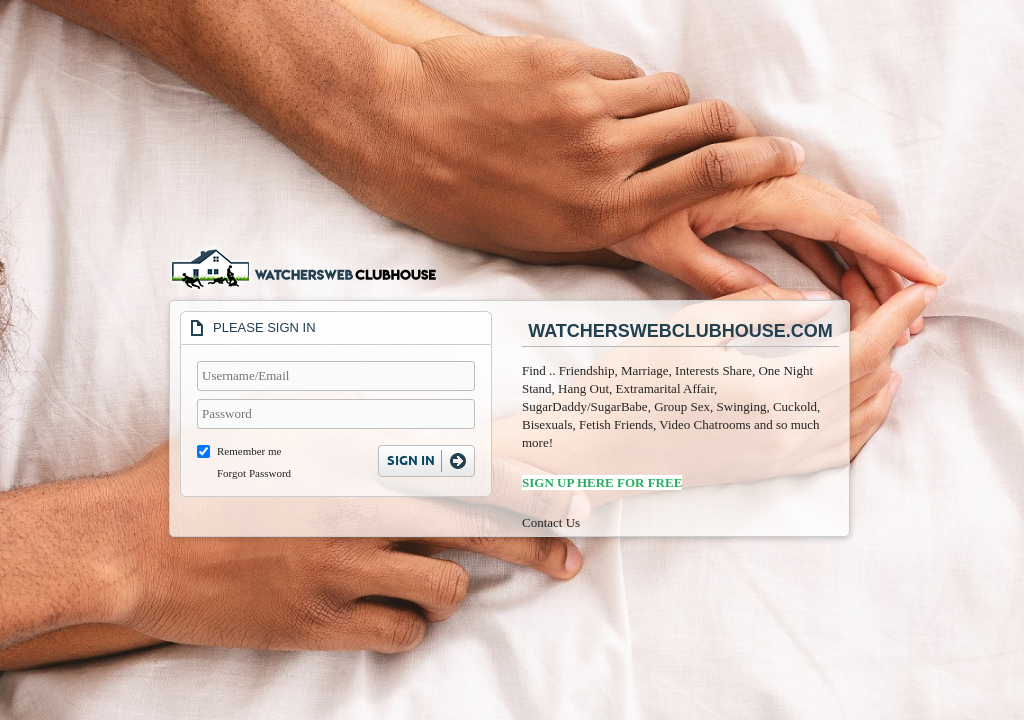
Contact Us (551, 522)
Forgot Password (254, 473)
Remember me (249, 451)
